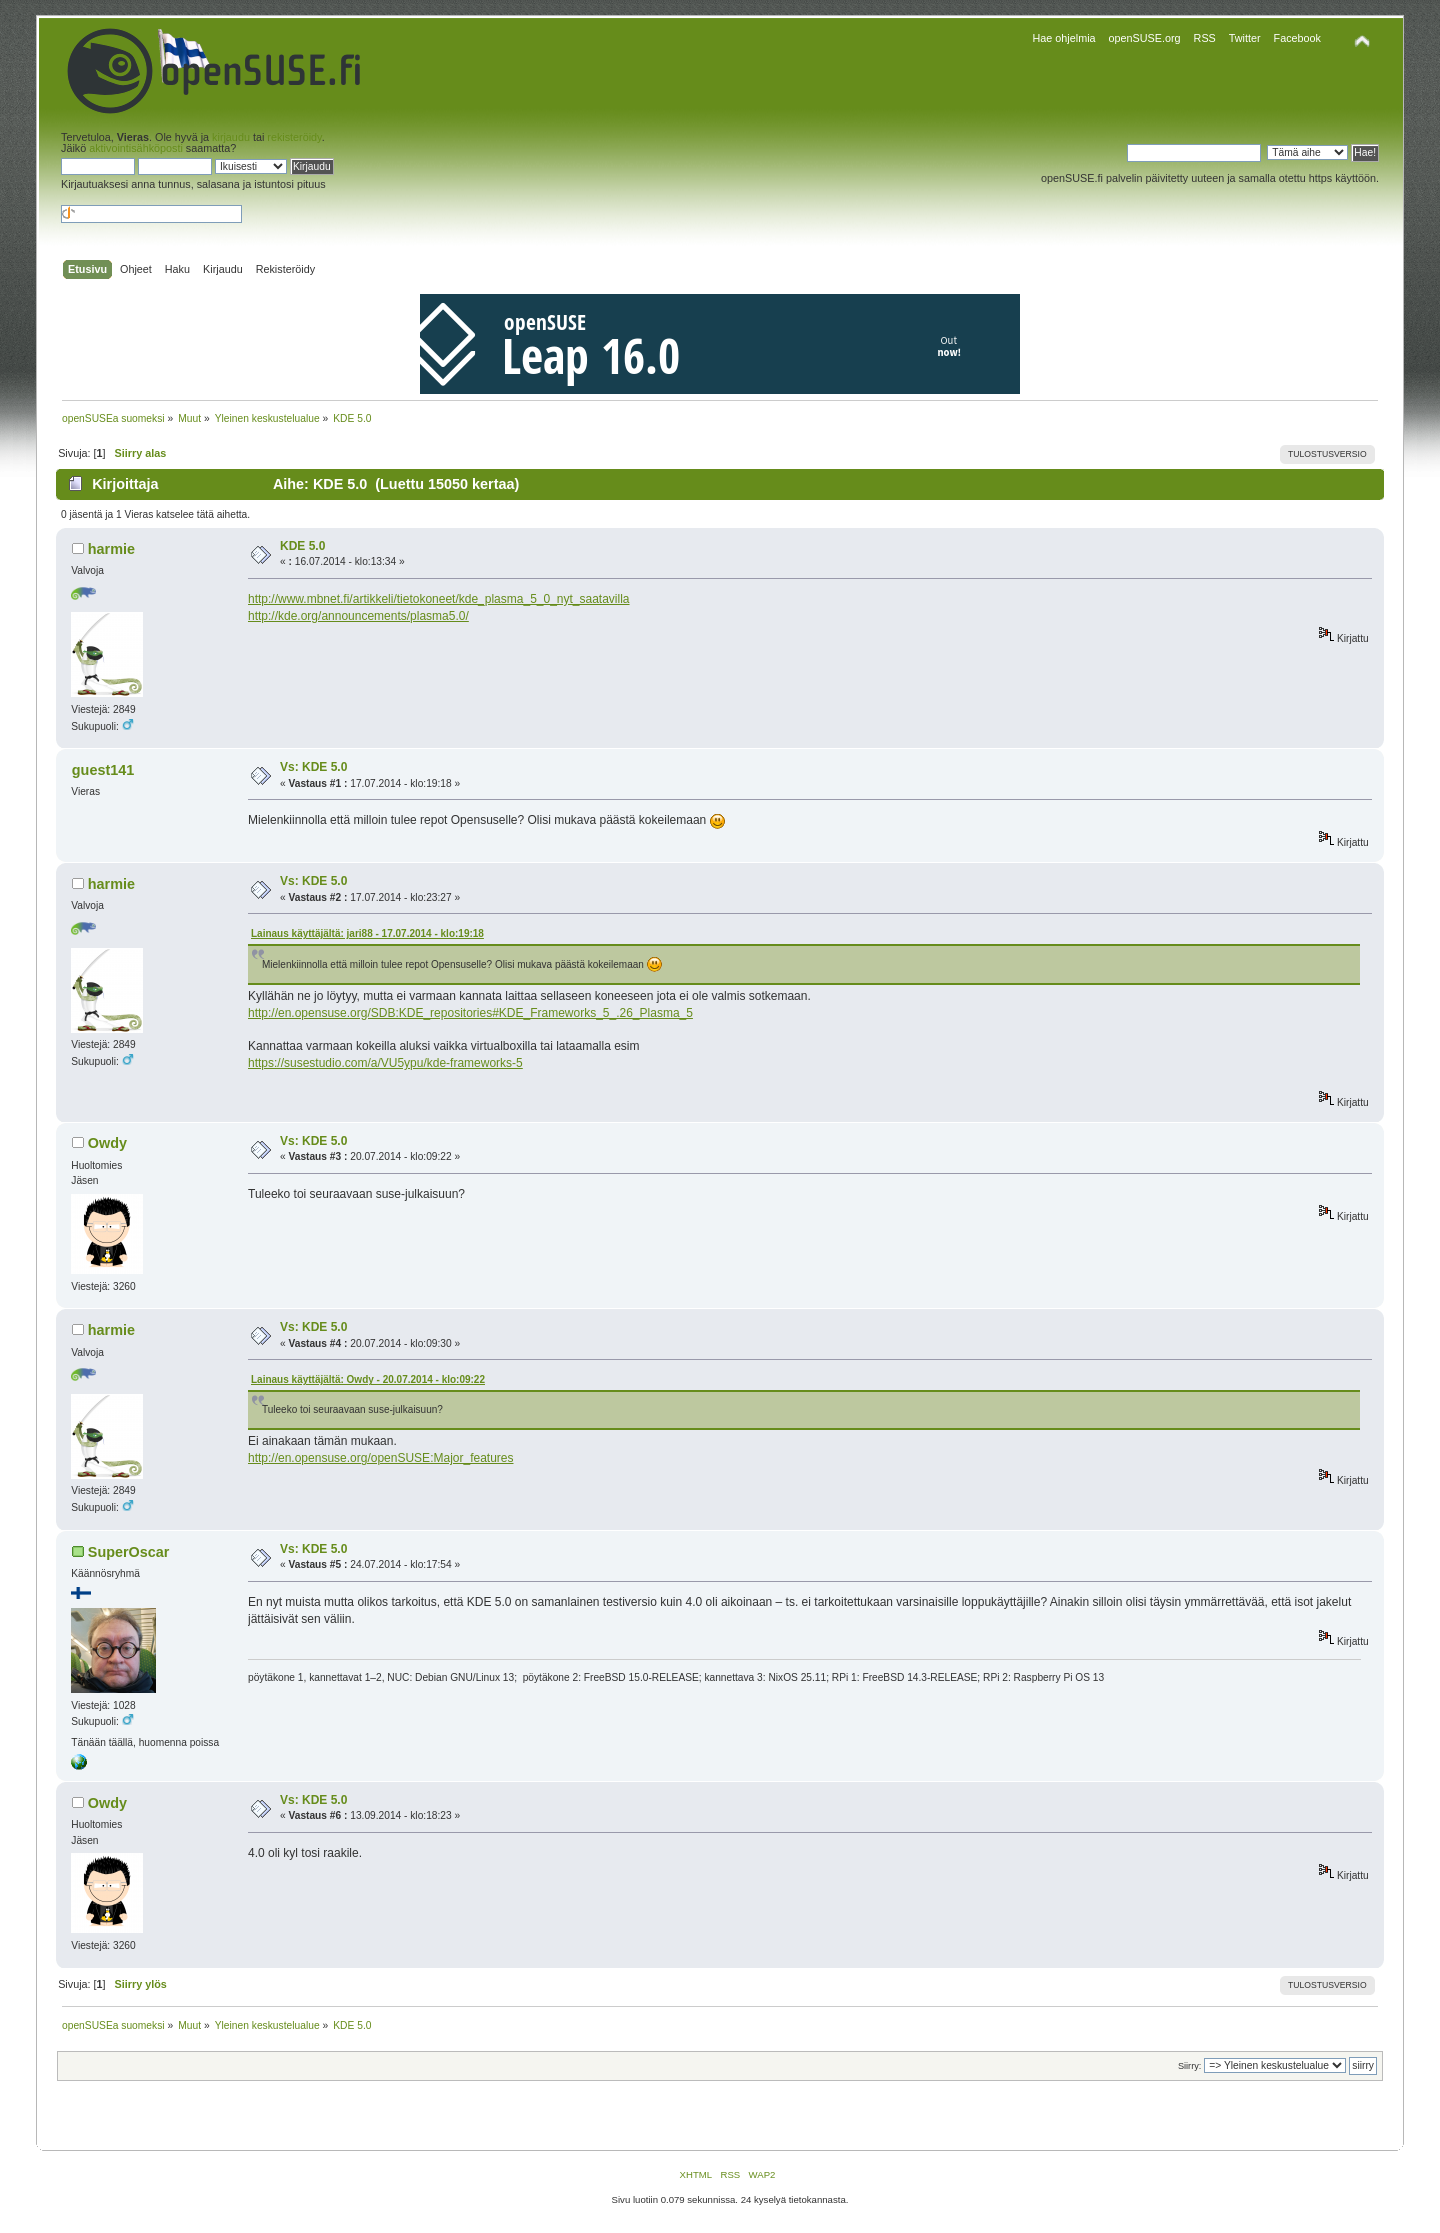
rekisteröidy (294, 137)
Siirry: (1189, 2066)
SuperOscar (129, 1552)
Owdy (107, 1143)
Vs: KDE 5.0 (313, 767)
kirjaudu (231, 137)
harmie (111, 549)
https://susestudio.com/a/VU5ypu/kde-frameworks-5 (385, 1063)
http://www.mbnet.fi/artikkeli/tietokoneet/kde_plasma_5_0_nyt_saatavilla (439, 599)
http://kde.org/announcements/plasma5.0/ (358, 616)
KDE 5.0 (302, 546)
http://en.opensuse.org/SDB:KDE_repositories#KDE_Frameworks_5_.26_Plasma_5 (470, 1013)
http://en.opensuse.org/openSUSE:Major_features (381, 1458)
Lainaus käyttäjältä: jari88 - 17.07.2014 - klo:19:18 (367, 933)
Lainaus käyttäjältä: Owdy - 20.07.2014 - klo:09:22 (368, 1379)
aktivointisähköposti (136, 148)
